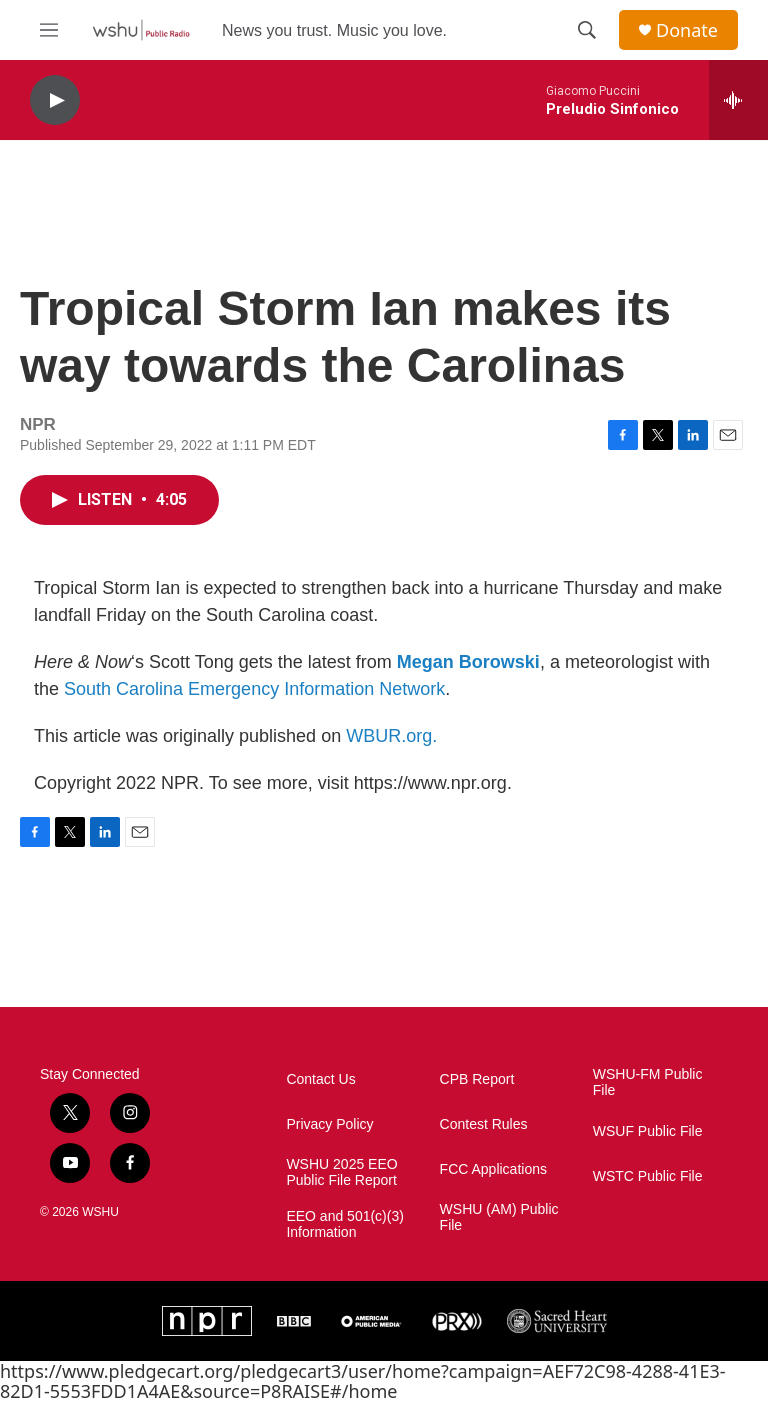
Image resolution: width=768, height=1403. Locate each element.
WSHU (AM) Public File (499, 1217)
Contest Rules (484, 1124)
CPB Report (477, 1079)
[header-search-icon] (587, 30)
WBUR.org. (391, 736)
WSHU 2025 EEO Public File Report (341, 1172)
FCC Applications (493, 1169)
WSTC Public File (648, 1176)
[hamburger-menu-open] (49, 30)
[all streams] (738, 100)
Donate (687, 30)
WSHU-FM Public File (648, 1082)
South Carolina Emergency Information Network (254, 689)
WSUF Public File (648, 1131)
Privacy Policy (329, 1124)
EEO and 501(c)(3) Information (345, 1224)
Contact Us (320, 1079)
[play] (55, 100)
